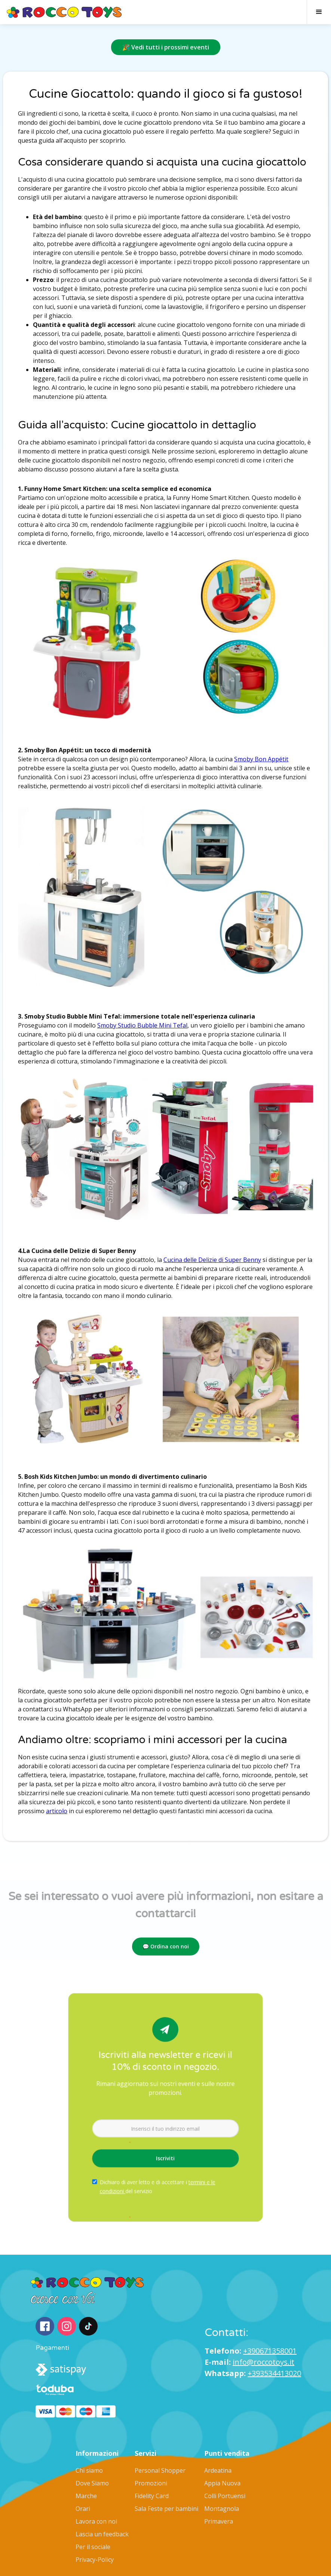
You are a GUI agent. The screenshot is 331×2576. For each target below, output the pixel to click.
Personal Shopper (160, 2470)
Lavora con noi (96, 2521)
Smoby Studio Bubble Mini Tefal (142, 1025)
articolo (56, 1811)
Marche (86, 2496)
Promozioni (151, 2483)
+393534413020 (274, 2373)
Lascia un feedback (102, 2534)
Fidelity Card (152, 2496)
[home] (64, 12)
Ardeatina (218, 2470)
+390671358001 (270, 2351)
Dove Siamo (92, 2483)
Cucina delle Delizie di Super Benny (212, 1260)
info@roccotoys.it (263, 2362)
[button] (319, 12)
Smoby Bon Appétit (261, 759)
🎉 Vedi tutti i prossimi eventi (165, 47)
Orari (83, 2508)
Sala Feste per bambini (166, 2508)
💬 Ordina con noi (165, 1946)
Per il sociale (93, 2547)
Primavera (218, 2521)
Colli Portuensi (224, 2496)
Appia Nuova (222, 2483)
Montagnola (221, 2508)
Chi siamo (89, 2470)
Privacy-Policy (95, 2559)
